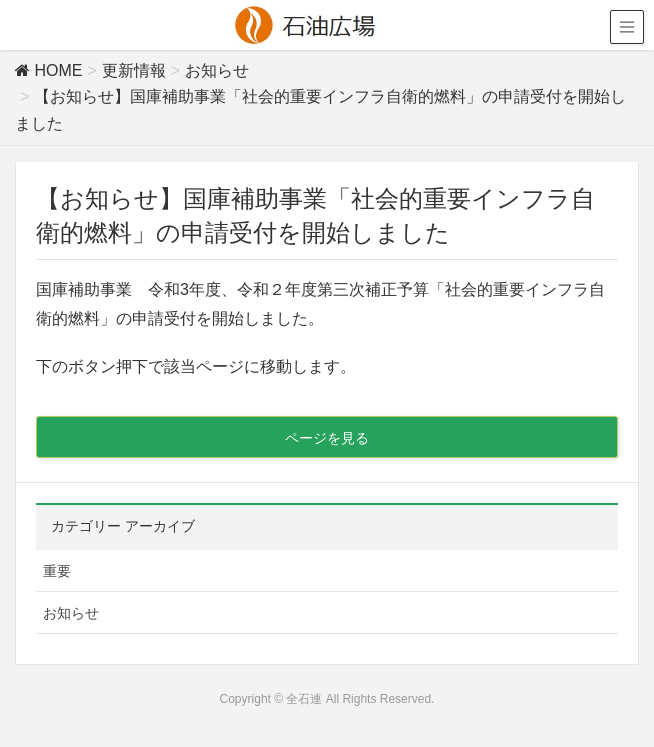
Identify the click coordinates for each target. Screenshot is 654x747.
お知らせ (71, 613)
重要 (57, 571)
